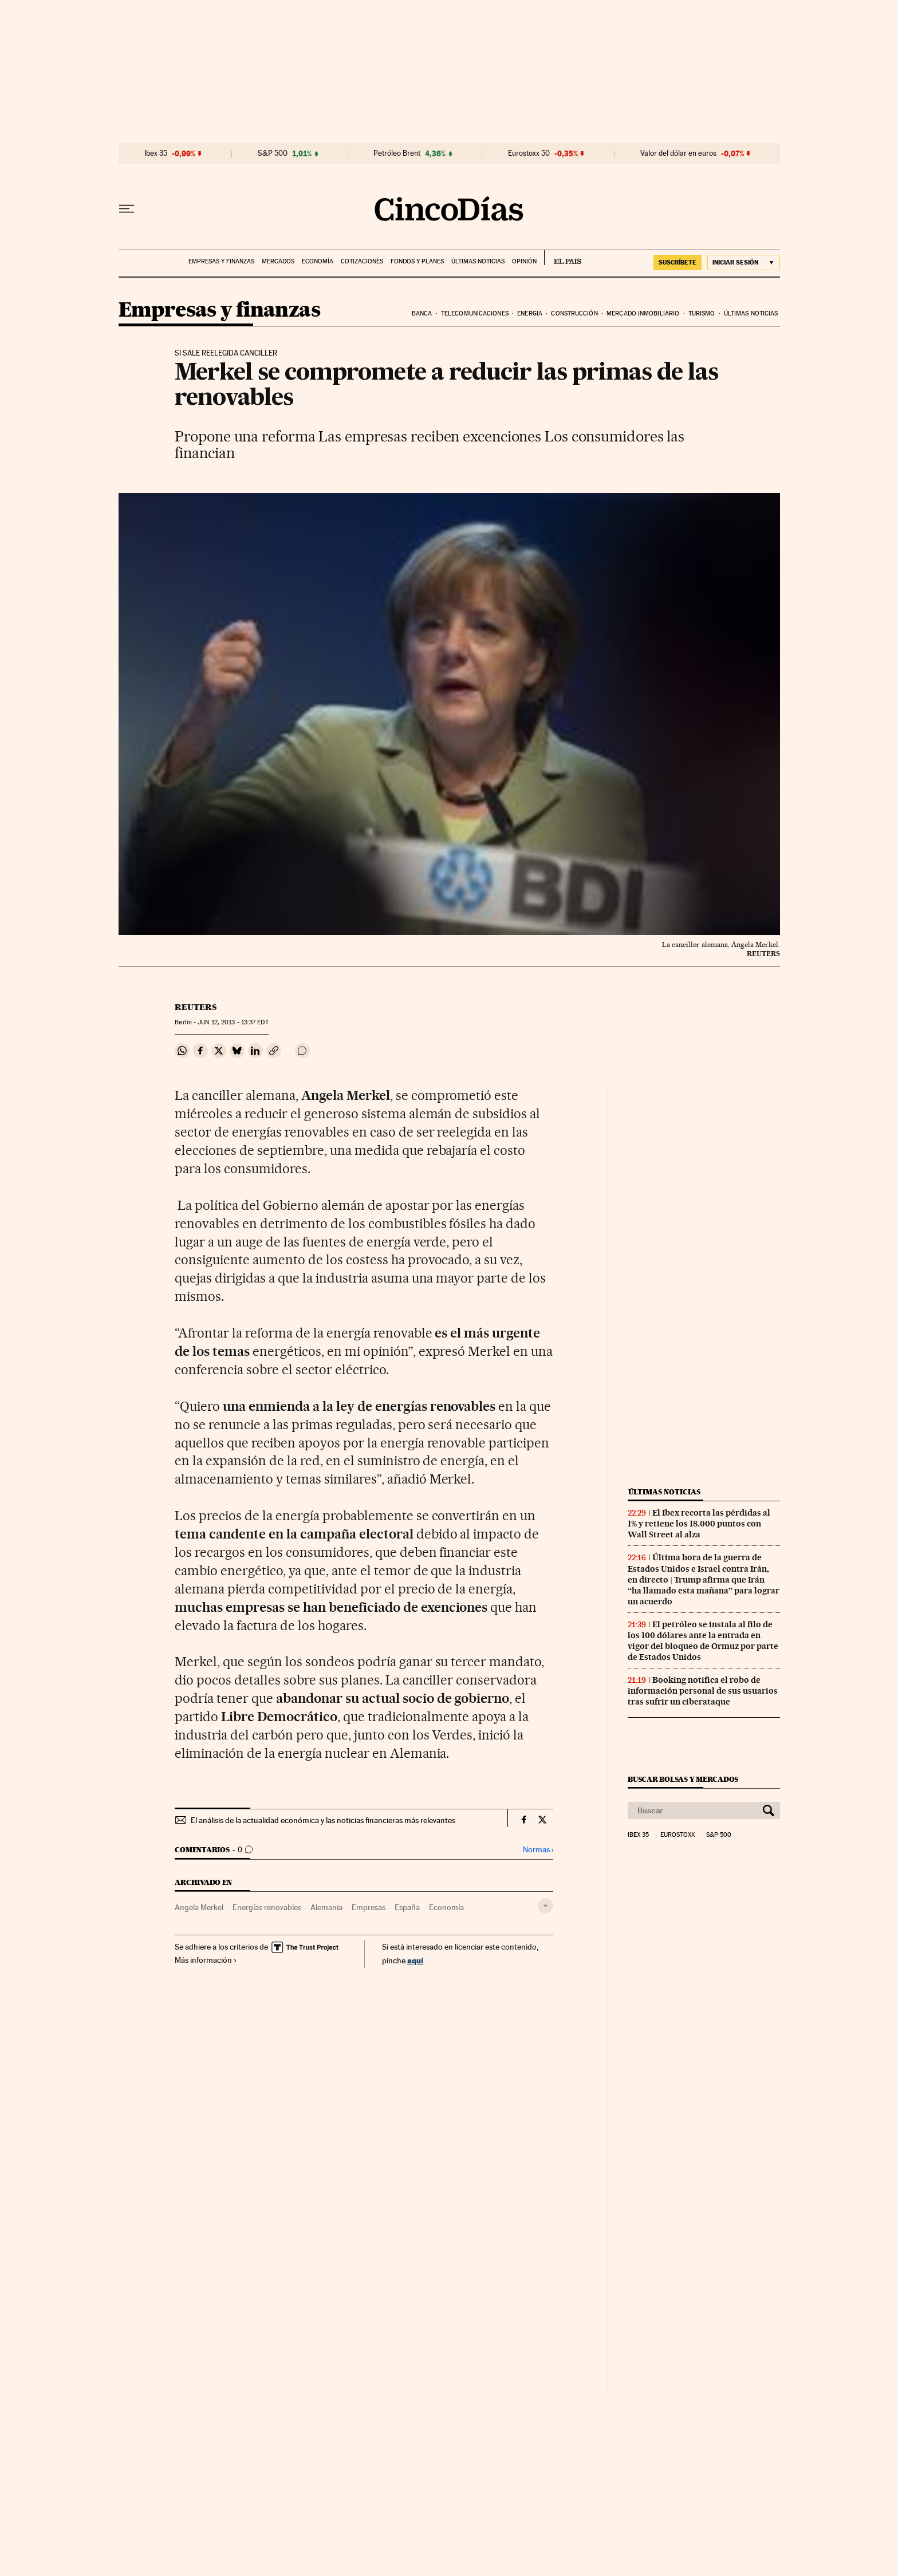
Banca (422, 313)
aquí (415, 1960)
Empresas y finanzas (221, 261)
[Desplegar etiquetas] (545, 1906)
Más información (206, 1959)
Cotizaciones (362, 261)
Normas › (538, 1849)
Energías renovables (267, 1907)
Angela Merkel (199, 1907)
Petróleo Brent (396, 153)
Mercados (278, 261)
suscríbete (677, 262)
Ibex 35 (155, 153)
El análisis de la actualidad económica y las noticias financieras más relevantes (323, 1820)
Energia (529, 313)
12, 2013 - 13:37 (233, 1022)
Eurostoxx (677, 1835)
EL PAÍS (562, 257)
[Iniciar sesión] (743, 262)
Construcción (574, 313)
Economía (317, 261)
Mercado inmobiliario (642, 313)
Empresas (368, 1907)
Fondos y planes (417, 261)
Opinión (524, 261)
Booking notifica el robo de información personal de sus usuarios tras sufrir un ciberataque (703, 1691)
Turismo (701, 313)
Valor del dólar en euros (678, 153)
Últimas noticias (478, 261)
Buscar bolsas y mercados (683, 1779)
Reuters (195, 1007)
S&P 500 (272, 153)
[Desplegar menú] (127, 209)
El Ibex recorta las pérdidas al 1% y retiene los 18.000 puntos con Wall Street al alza (699, 1524)
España (407, 1907)
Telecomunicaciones (475, 313)
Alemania (326, 1907)
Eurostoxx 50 (529, 153)
